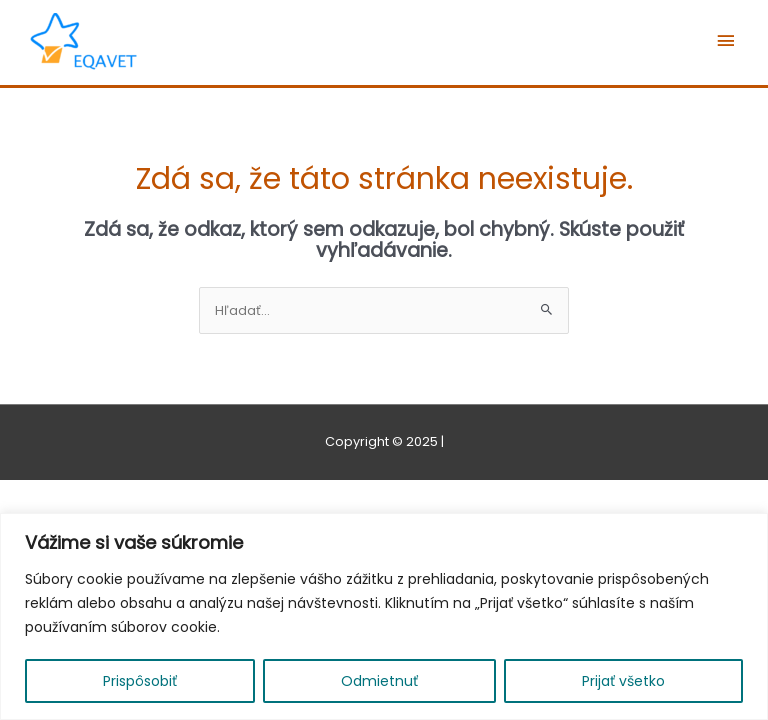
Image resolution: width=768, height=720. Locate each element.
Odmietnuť (379, 681)
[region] (384, 616)
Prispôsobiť (140, 681)
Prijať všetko (623, 681)
